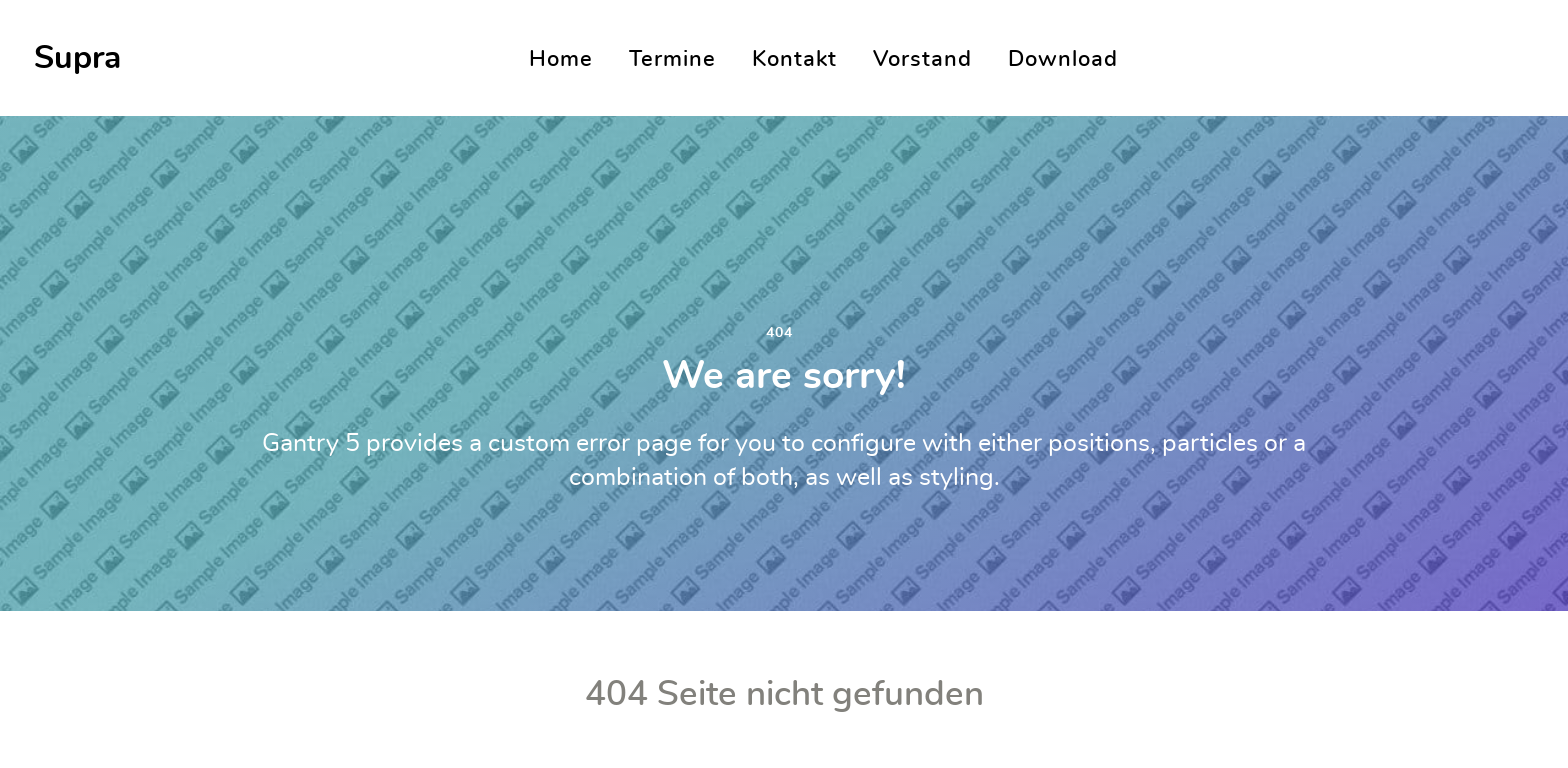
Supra (77, 58)
